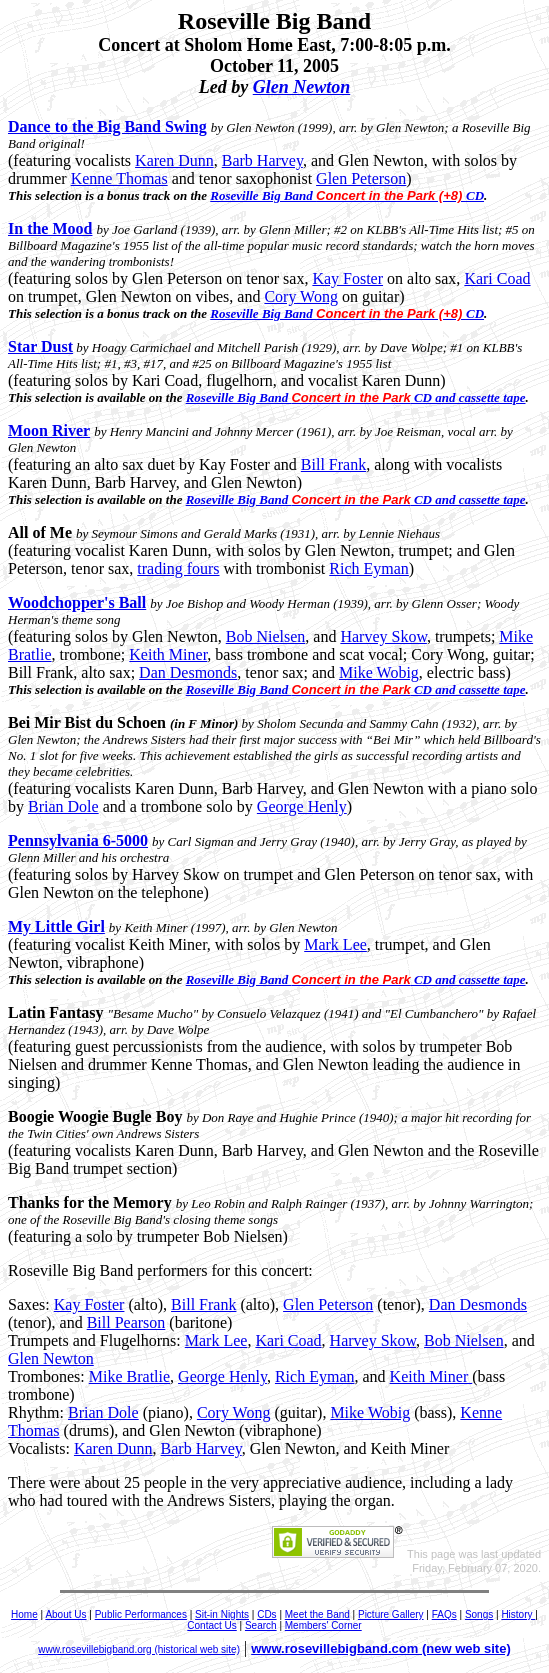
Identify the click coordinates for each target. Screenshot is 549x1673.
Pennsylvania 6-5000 (78, 840)
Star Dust (40, 346)
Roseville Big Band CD (347, 195)
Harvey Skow (383, 636)
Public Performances (141, 1614)
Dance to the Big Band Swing (107, 126)
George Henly (302, 806)
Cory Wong (301, 296)
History (518, 1614)
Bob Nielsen (266, 636)
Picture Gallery (391, 1614)
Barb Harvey (262, 160)
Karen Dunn (174, 160)
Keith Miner (168, 654)
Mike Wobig (379, 672)
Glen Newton (302, 87)
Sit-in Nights (222, 1614)
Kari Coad (497, 278)
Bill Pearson (126, 1322)
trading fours (178, 568)
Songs (479, 1614)
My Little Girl (56, 926)
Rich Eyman (369, 568)
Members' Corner (323, 1625)
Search (261, 1625)
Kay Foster (347, 278)
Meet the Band (317, 1614)
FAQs (444, 1614)
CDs (266, 1614)
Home (24, 1614)
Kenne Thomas (119, 178)
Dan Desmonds (188, 672)
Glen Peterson (361, 178)
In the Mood (50, 228)
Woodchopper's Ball (77, 602)
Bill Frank (333, 464)
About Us (65, 1614)
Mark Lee (335, 944)
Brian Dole (63, 806)
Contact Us (211, 1625)
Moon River (49, 430)
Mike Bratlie (129, 1376)
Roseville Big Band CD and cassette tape (356, 397)
